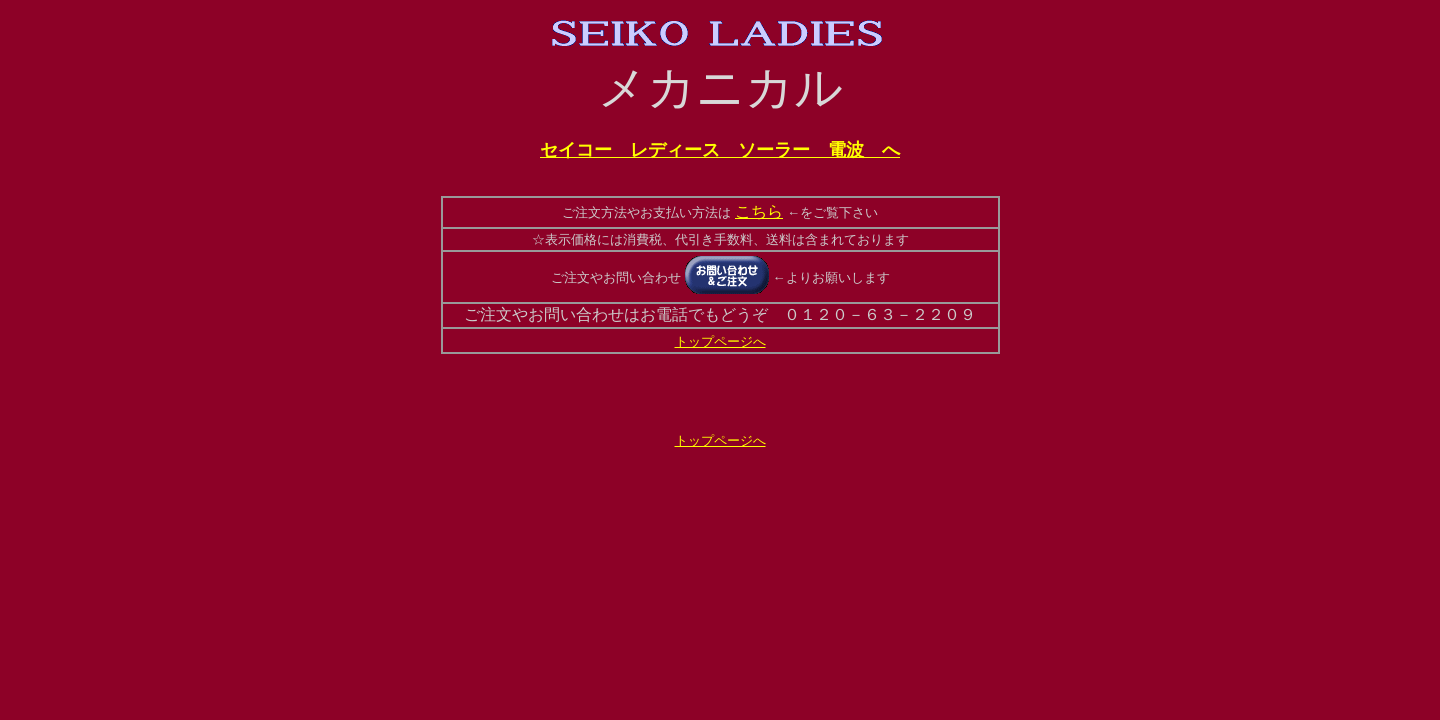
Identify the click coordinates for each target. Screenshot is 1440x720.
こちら (759, 211)
